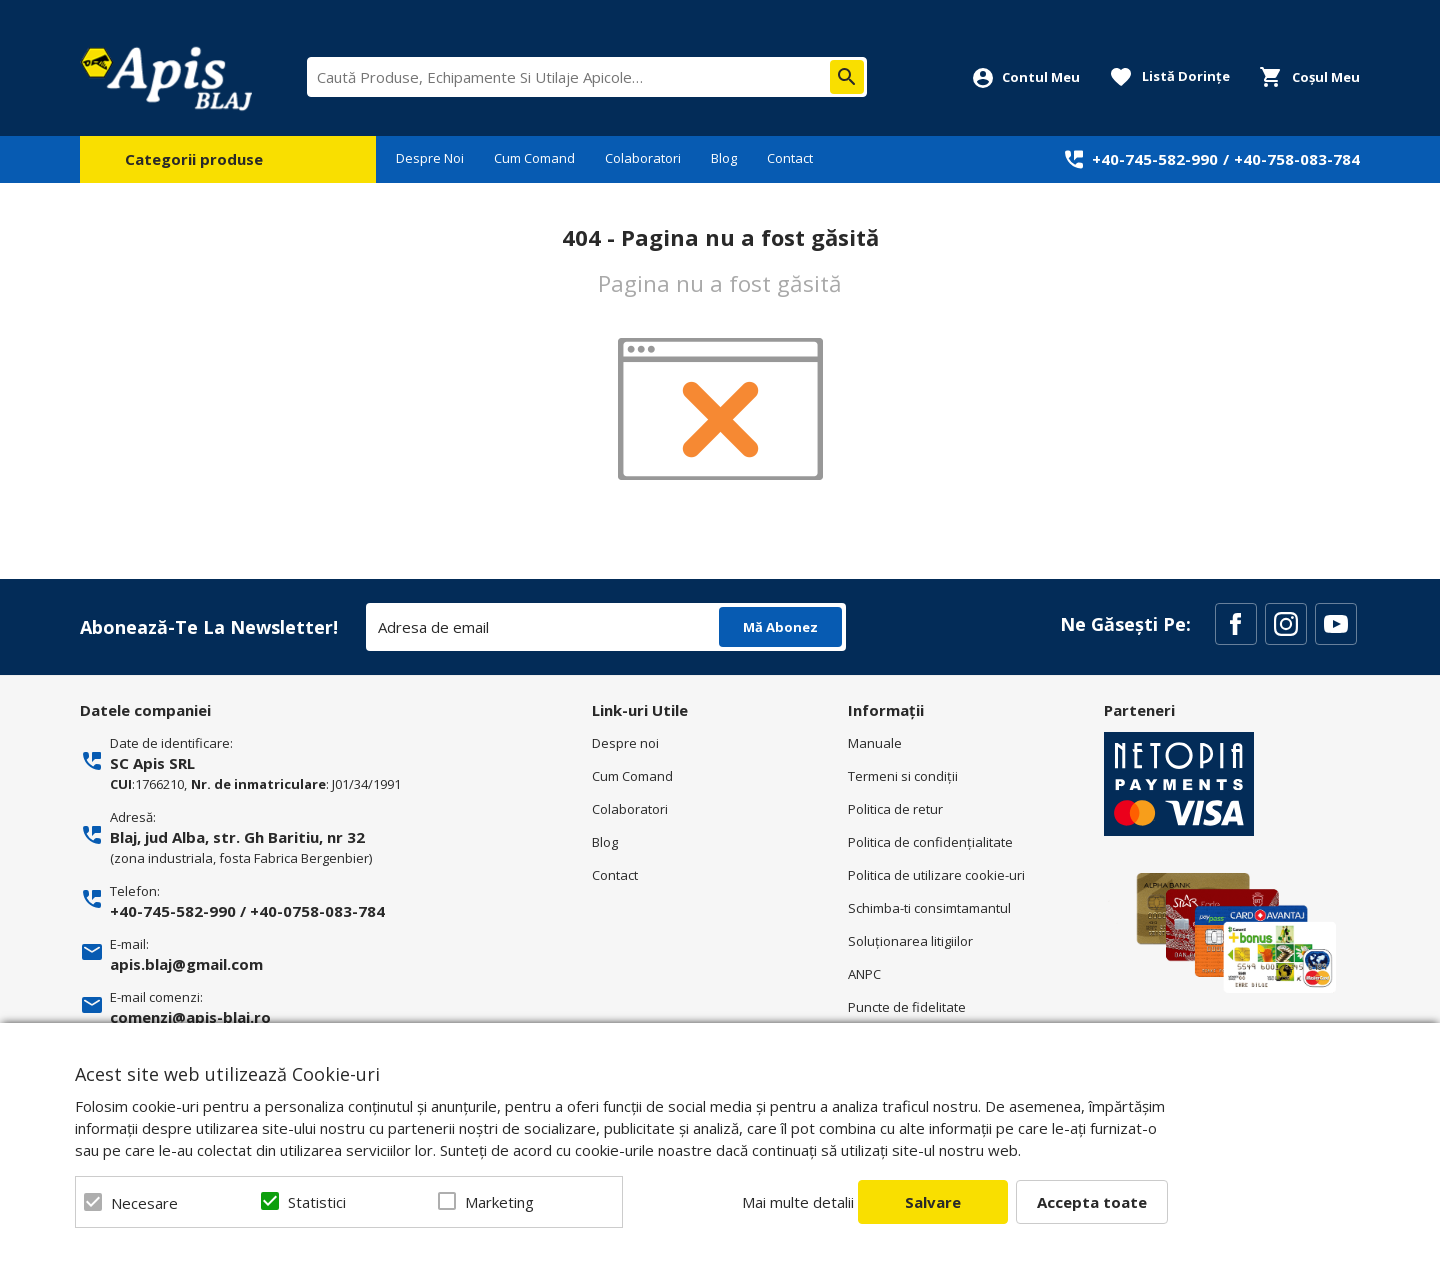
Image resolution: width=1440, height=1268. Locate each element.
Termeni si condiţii (903, 776)
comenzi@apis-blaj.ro (190, 1017)
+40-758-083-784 (1297, 159)
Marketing (499, 1202)
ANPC (864, 974)
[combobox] (587, 77)
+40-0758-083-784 (317, 911)
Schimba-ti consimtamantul (929, 908)
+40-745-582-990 (1155, 159)
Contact (790, 158)
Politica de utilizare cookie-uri (936, 875)
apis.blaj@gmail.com (186, 964)
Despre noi (625, 743)
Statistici (317, 1202)
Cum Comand (534, 158)
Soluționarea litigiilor (910, 941)
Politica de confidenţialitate (930, 842)
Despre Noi (430, 158)
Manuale (875, 743)
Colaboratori (643, 158)
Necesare (144, 1203)
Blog (724, 158)
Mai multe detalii (798, 1202)
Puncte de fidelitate (907, 1007)
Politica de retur (895, 809)
